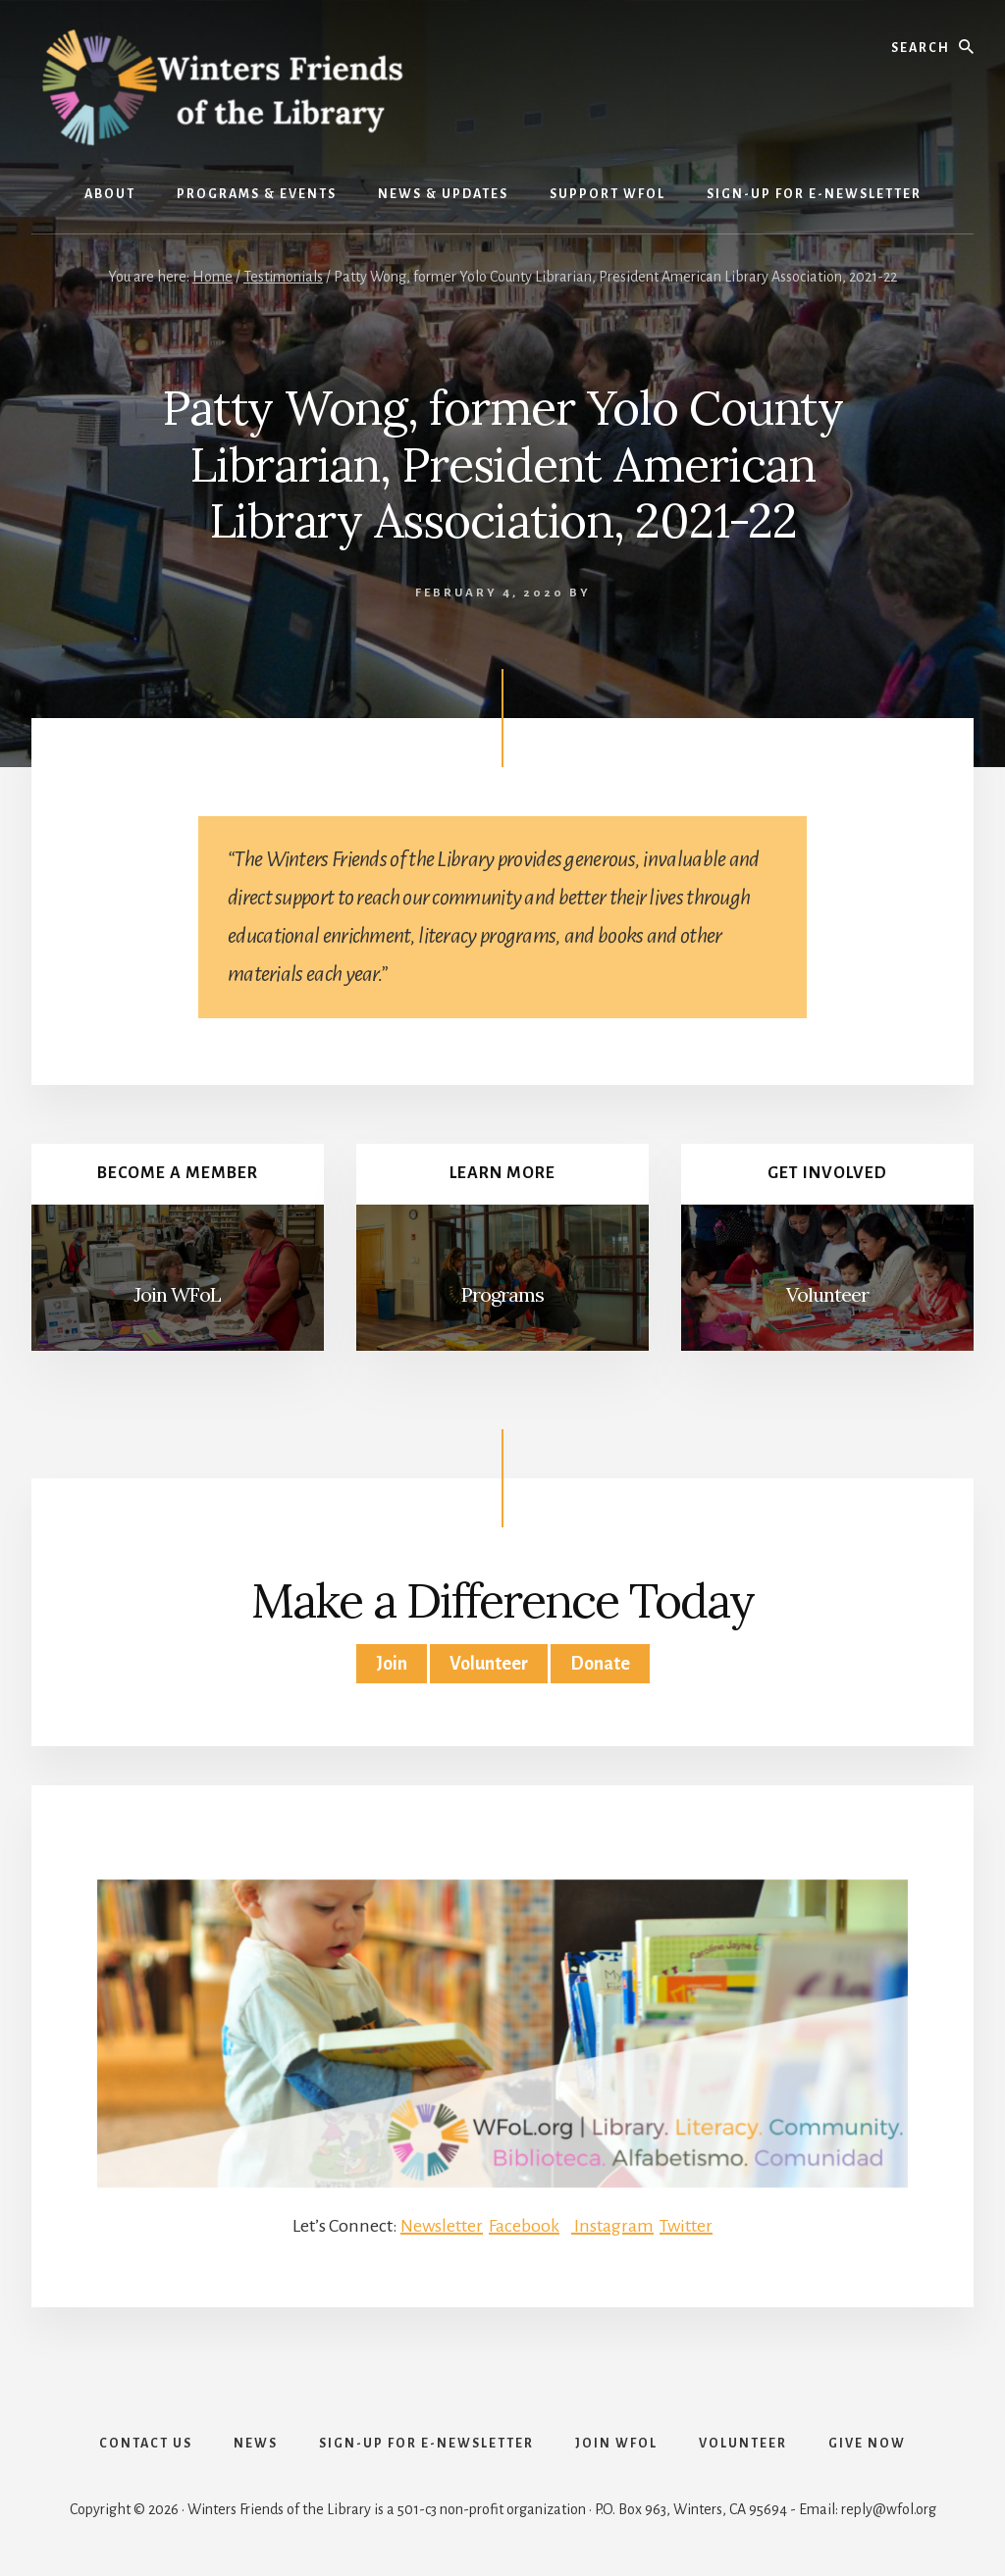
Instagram (612, 2226)
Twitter (686, 2226)
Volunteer (827, 1294)
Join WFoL (177, 1294)
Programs (502, 1294)
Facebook (524, 2226)
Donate (600, 1664)
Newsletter (441, 2226)
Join (391, 1664)
